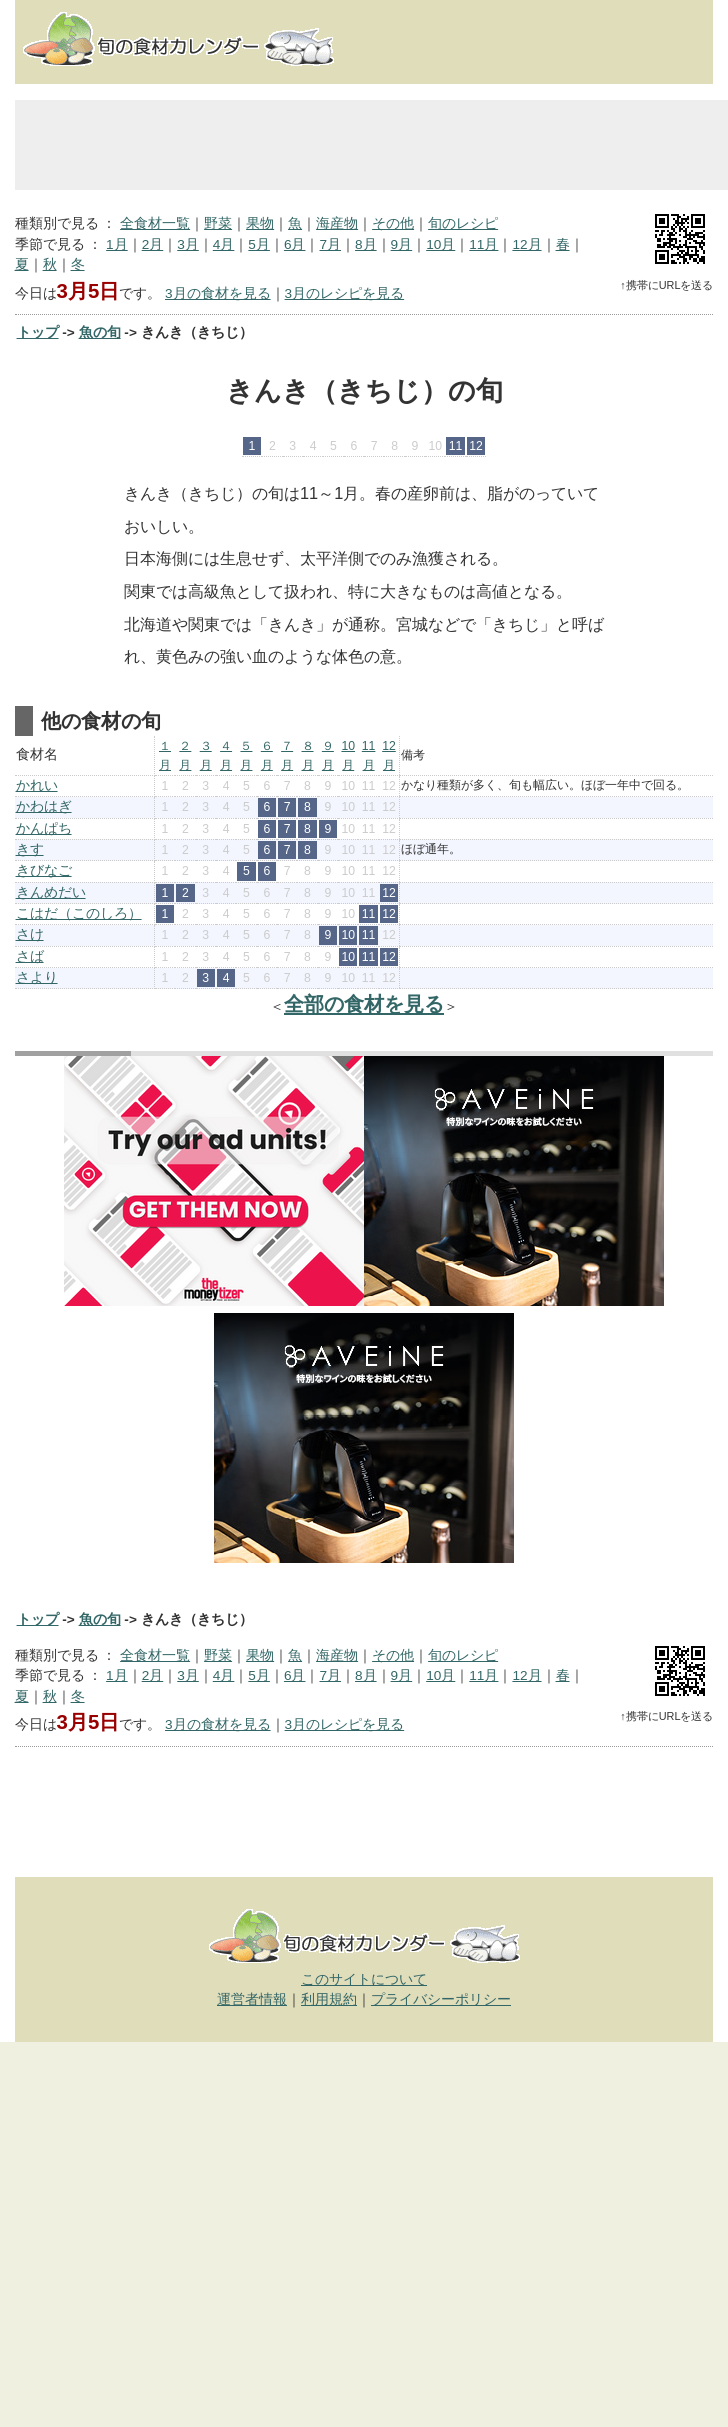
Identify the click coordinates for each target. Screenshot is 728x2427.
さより (37, 977)
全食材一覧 (155, 223)
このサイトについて (364, 1979)
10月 (440, 244)
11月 (483, 244)
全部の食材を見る (364, 1004)
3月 (188, 244)
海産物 (337, 223)
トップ (38, 332)
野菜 (218, 223)
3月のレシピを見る (345, 293)
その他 (393, 223)
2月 (153, 244)
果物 (260, 223)
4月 (224, 244)
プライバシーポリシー (441, 1999)
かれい (37, 785)
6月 (295, 244)
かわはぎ (44, 806)
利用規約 (329, 1999)
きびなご (44, 870)
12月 (526, 244)
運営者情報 (252, 1999)
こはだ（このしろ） (79, 913)
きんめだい (51, 892)
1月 (117, 244)
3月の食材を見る (218, 293)
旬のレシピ (463, 223)
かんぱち (44, 828)
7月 (330, 244)
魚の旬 (100, 332)
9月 (402, 244)
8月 (366, 244)
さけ (30, 934)
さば (30, 956)
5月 (259, 244)
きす (30, 849)
